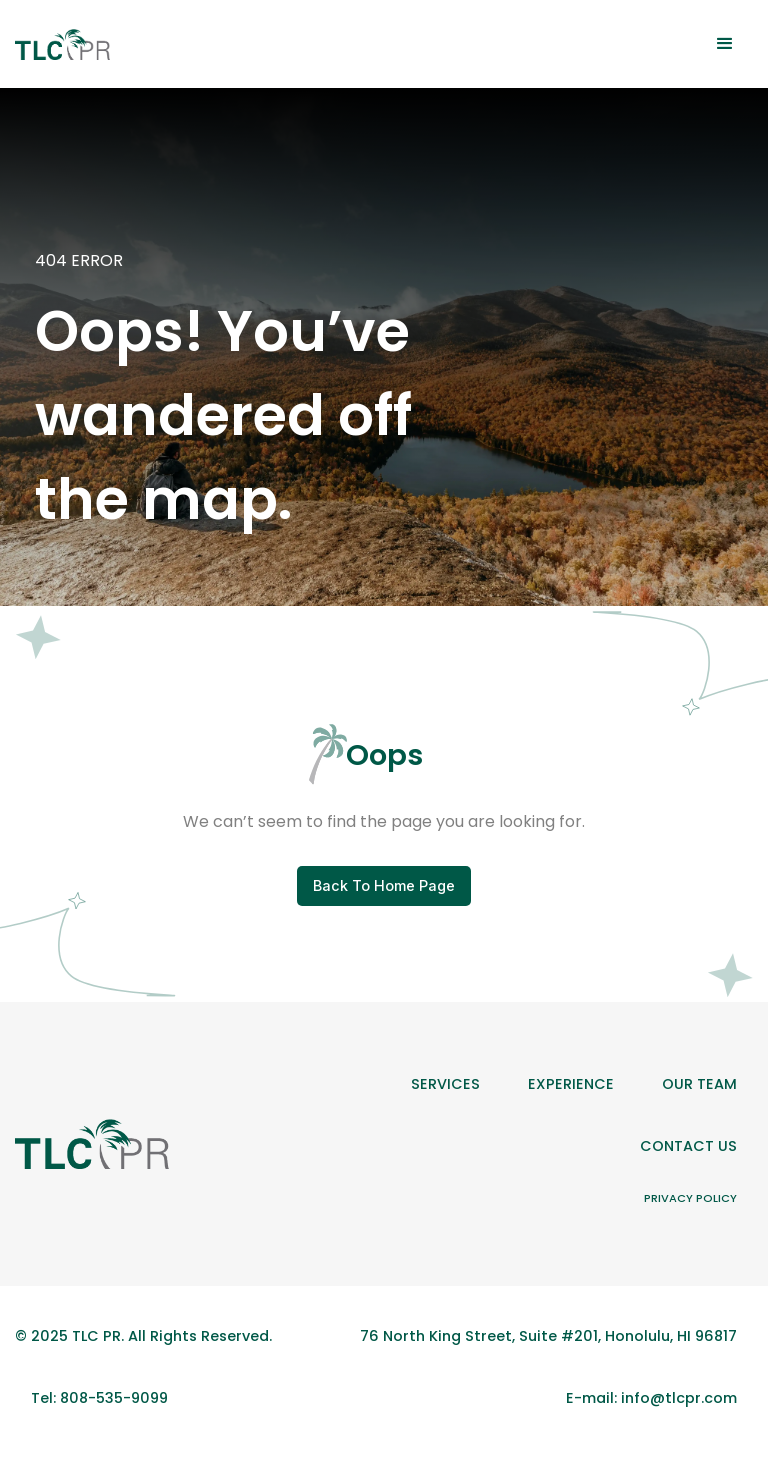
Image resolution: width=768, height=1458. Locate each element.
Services (445, 1084)
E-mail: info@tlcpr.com (651, 1398)
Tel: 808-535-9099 (99, 1398)
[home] (62, 44)
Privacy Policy (690, 1198)
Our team (699, 1084)
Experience (571, 1084)
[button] (725, 44)
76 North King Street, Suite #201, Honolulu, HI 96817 (548, 1336)
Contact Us (688, 1146)
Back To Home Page (384, 885)
